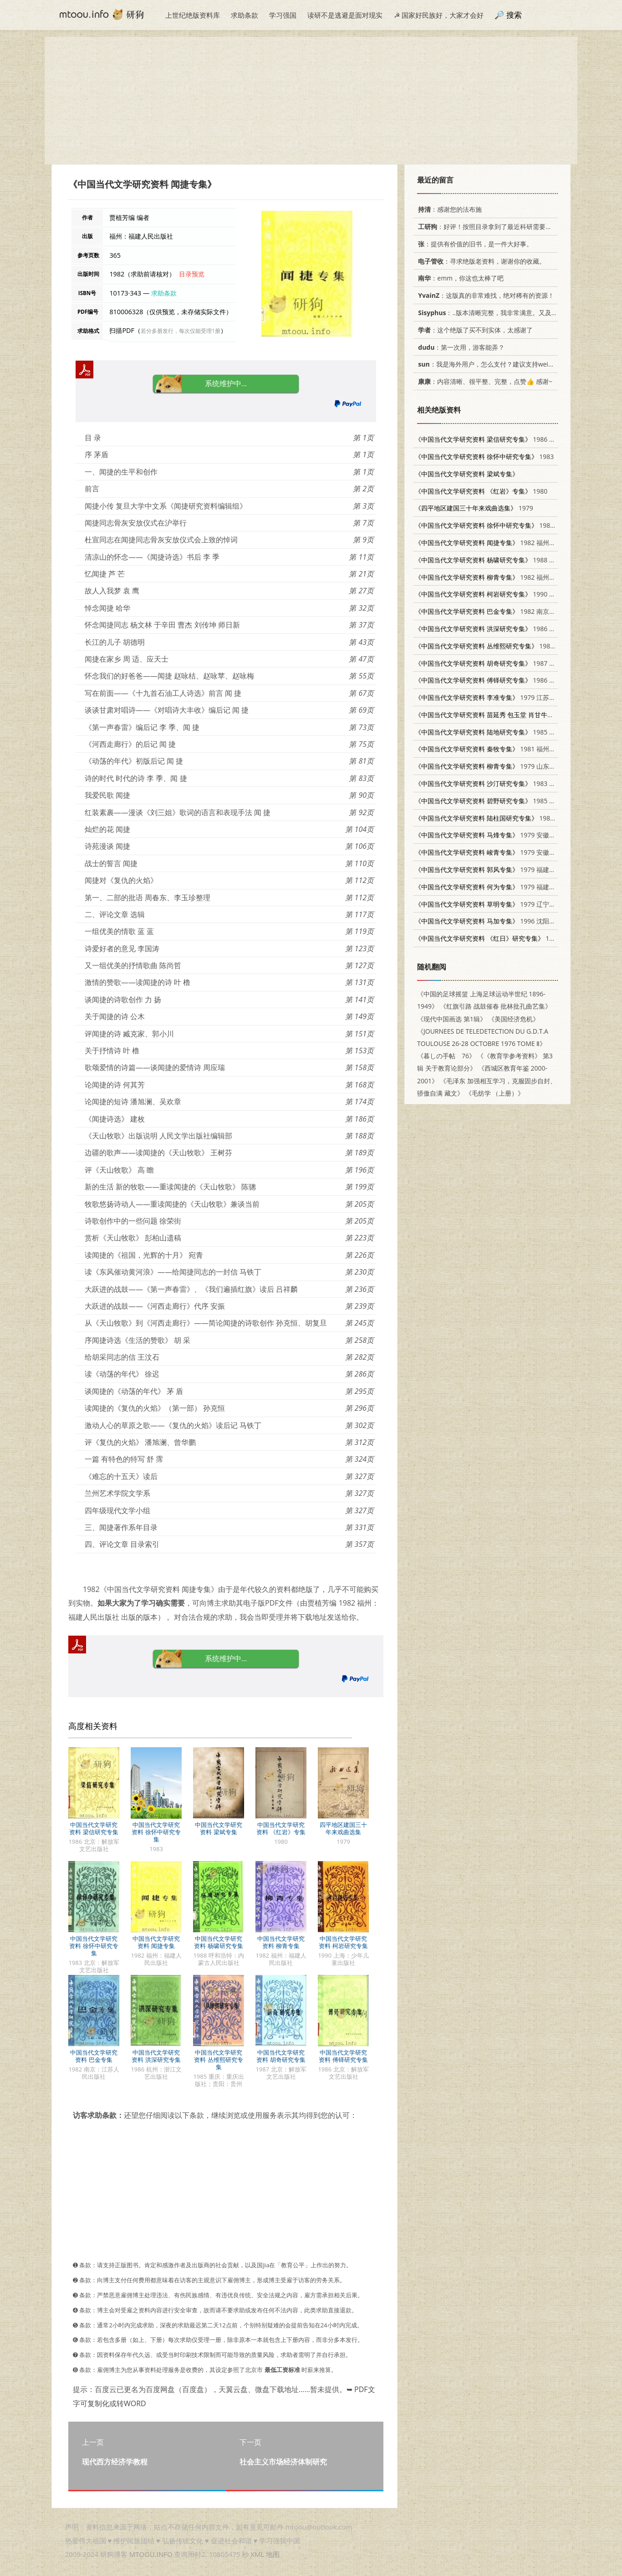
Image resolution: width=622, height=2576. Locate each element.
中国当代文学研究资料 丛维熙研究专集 (218, 2059)
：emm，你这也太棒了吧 (459, 278)
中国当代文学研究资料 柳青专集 (281, 1942)
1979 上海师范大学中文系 (517, 938)
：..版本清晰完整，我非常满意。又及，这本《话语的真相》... (517, 312)
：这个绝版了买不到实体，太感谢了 (474, 330)
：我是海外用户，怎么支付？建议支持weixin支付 (492, 364)
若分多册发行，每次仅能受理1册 (180, 331)
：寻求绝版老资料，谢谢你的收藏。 (480, 261)
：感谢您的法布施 (448, 209)
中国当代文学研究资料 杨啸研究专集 (218, 1942)
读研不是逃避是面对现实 (344, 15)
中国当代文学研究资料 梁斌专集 (218, 1828)
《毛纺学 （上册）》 (495, 1093)
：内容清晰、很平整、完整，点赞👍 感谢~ (483, 381)
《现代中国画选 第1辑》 (451, 1019)
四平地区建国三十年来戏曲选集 (343, 1828)
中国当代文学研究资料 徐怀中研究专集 (156, 1832)
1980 (481, 491)
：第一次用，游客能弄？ (460, 347)
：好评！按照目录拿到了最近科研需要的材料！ (493, 226)
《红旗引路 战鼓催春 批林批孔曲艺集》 (495, 1006)
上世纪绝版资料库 (192, 15)
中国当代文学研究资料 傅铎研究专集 (343, 2056)
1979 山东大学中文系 (498, 766)
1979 (474, 508)
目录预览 (191, 274)
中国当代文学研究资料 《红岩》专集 (280, 1828)
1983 (484, 456)
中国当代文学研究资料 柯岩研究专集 (343, 1942)
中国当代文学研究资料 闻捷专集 (156, 1942)
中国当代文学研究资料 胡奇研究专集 (280, 2056)
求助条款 (244, 15)
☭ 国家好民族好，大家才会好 (439, 15)
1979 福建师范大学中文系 (504, 869)
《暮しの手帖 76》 (446, 1055)
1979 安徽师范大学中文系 (504, 835)
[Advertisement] (311, 100)
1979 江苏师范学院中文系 (504, 697)
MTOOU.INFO (151, 2554)
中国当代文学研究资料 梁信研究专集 (93, 1828)
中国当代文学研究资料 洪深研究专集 (156, 2056)
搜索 (514, 15)
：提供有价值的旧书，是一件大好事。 (474, 244)
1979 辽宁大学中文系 (498, 904)
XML (257, 2554)
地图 (273, 2554)
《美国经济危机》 (513, 1019)
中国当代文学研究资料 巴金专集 (93, 2056)
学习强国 (282, 15)
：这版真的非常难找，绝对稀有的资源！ (484, 295)
